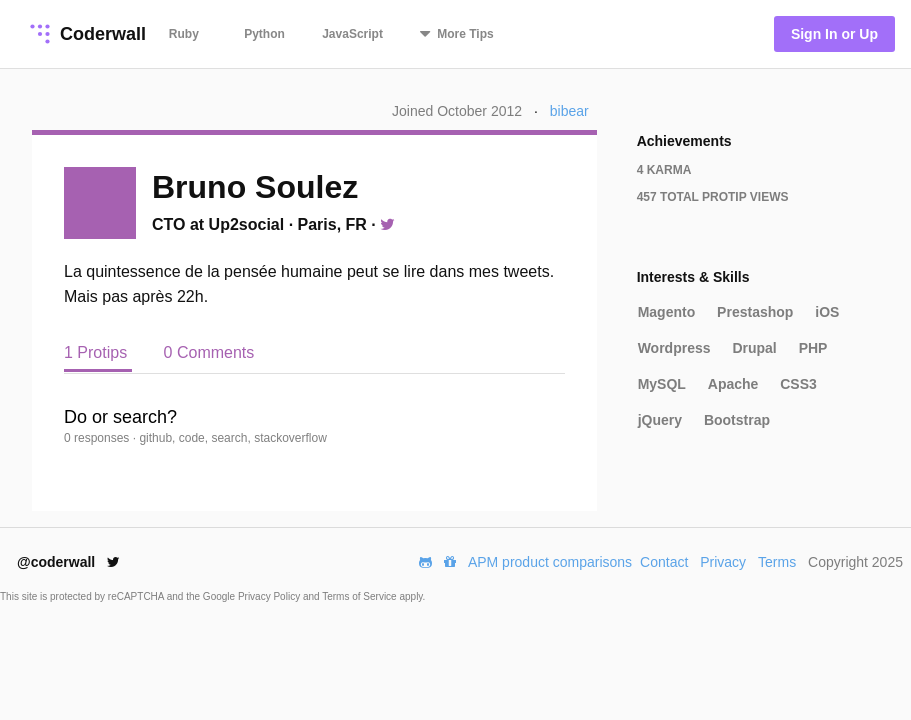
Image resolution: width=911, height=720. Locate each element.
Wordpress (674, 348)
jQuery (660, 420)
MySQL (662, 384)
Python (264, 34)
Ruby (184, 34)
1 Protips (98, 352)
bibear (569, 111)
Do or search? (120, 417)
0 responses (98, 438)
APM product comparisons (550, 562)
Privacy (723, 562)
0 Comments (209, 352)
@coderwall (68, 562)
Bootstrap (737, 420)
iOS (827, 312)
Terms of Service (360, 596)
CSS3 (798, 384)
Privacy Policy (270, 596)
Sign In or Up (834, 34)
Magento (667, 312)
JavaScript (352, 34)
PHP (813, 348)
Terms (777, 562)
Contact (664, 562)
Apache (733, 384)
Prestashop (755, 312)
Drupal (754, 348)
